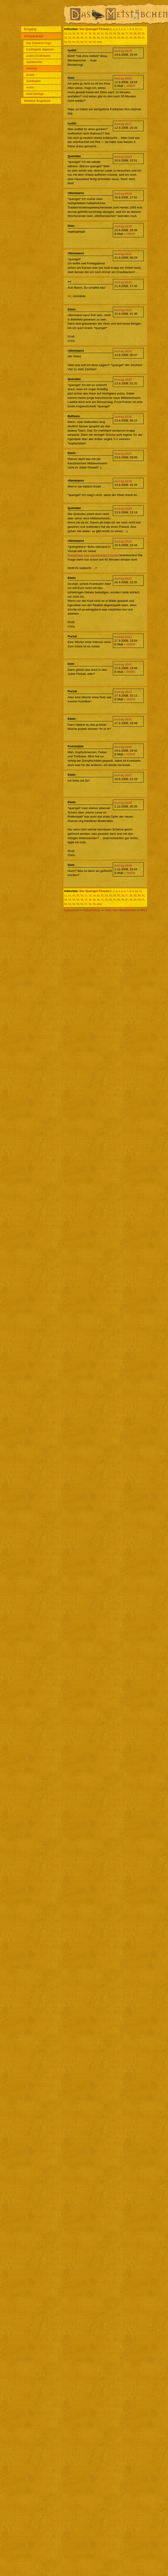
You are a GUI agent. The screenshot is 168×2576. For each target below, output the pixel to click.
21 (102, 33)
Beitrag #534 (123, 351)
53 (69, 42)
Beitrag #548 (123, 803)
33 (69, 37)
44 (114, 37)
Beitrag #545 (123, 719)
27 (126, 33)
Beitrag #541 (123, 578)
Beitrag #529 (123, 193)
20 (98, 33)
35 (77, 37)
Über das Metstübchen (120, 910)
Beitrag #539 (123, 508)
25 (118, 33)
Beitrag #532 (123, 282)
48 (130, 37)
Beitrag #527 (123, 124)
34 (73, 37)
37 (85, 37)
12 (65, 33)
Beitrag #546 (123, 747)
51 (143, 37)
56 (82, 42)
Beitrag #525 (123, 51)
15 (77, 33)
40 (98, 37)
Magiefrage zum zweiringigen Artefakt (93, 555)
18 (90, 33)
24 (114, 33)
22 (106, 33)
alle (99, 42)
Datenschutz (91, 910)
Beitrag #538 (123, 481)
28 (130, 33)
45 (118, 37)
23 (110, 33)
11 (140, 29)
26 (122, 33)
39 (94, 37)
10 (136, 29)
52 (65, 42)
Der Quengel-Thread (94, 29)
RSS (144, 910)
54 (73, 42)
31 (143, 33)
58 (90, 42)
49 (135, 37)
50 (139, 37)
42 (106, 37)
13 (69, 33)
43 (110, 37)
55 (77, 42)
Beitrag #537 (123, 453)
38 (90, 37)
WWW (130, 86)
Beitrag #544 (123, 692)
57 (85, 42)
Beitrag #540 (123, 541)
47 (126, 37)
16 (82, 33)
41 (102, 37)
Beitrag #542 (123, 637)
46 (122, 37)
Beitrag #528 (123, 157)
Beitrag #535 (123, 379)
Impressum (71, 910)
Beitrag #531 (123, 254)
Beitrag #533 (123, 310)
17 (85, 33)
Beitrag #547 (123, 775)
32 (65, 37)
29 (135, 33)
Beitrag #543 (123, 664)
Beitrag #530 (123, 226)
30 (139, 33)
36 (82, 37)
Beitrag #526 (123, 78)
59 (94, 42)
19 (94, 33)
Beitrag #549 (123, 865)
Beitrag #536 (123, 417)
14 (73, 33)
